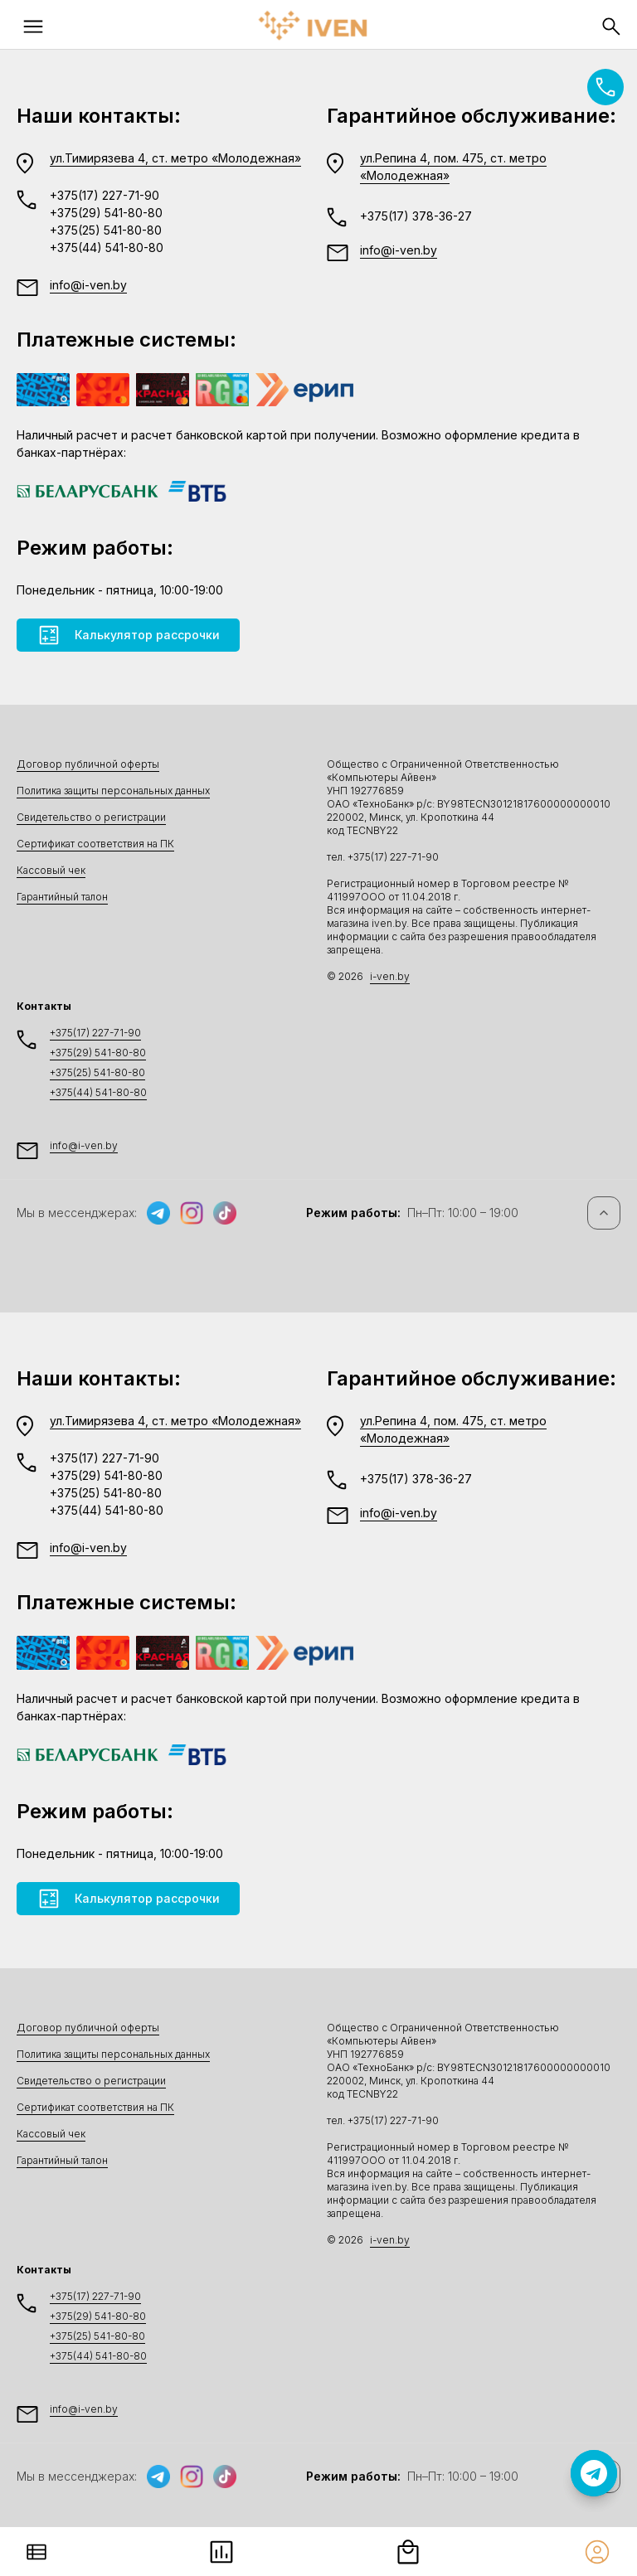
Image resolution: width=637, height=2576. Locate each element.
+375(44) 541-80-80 (106, 247)
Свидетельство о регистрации (91, 817)
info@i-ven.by (88, 285)
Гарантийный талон (62, 896)
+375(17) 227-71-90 (104, 195)
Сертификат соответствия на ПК (95, 843)
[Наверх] (603, 1213)
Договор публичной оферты (88, 764)
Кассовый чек (51, 870)
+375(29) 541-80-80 (106, 213)
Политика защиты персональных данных (113, 790)
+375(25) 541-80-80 (106, 230)
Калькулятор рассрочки (128, 635)
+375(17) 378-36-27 (416, 216)
